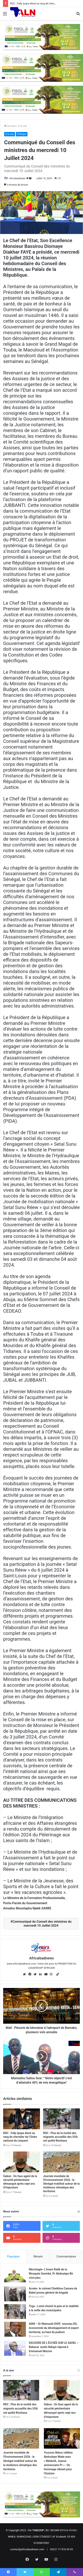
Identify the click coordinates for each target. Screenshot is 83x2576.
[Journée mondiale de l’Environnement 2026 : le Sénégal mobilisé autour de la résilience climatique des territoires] (61, 2161)
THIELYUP (38, 2530)
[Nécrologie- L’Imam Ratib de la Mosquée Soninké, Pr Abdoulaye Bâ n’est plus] (15, 2274)
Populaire (13, 2256)
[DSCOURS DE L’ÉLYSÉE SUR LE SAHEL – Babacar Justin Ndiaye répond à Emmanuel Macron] (15, 2348)
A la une (22, 125)
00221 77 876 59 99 (61, 2549)
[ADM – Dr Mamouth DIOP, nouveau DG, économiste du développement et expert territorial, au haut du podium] (15, 2329)
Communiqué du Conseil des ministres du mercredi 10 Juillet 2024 (42, 1923)
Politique (21, 134)
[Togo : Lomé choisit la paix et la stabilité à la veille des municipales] (15, 2311)
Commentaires (66, 2256)
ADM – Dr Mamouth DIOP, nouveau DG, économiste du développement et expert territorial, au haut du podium (54, 2328)
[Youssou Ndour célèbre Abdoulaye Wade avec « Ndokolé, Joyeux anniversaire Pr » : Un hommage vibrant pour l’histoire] (62, 2438)
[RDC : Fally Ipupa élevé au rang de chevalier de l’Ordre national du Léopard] (21, 2118)
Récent (37, 2256)
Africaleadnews (17, 178)
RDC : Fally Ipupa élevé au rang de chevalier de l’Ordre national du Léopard (20, 2136)
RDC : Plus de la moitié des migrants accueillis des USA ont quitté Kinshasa (60, 2136)
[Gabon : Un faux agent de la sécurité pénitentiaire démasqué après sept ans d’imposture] (21, 2161)
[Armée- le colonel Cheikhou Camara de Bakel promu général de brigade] (15, 2293)
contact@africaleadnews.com (27, 2549)
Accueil (10, 125)
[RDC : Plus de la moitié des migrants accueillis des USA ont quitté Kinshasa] (61, 2118)
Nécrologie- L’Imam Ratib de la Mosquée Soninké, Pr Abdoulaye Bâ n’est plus (51, 2273)
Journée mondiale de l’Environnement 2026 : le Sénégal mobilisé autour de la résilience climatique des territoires (61, 2184)
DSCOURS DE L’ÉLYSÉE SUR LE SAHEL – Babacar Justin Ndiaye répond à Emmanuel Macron (54, 2347)
